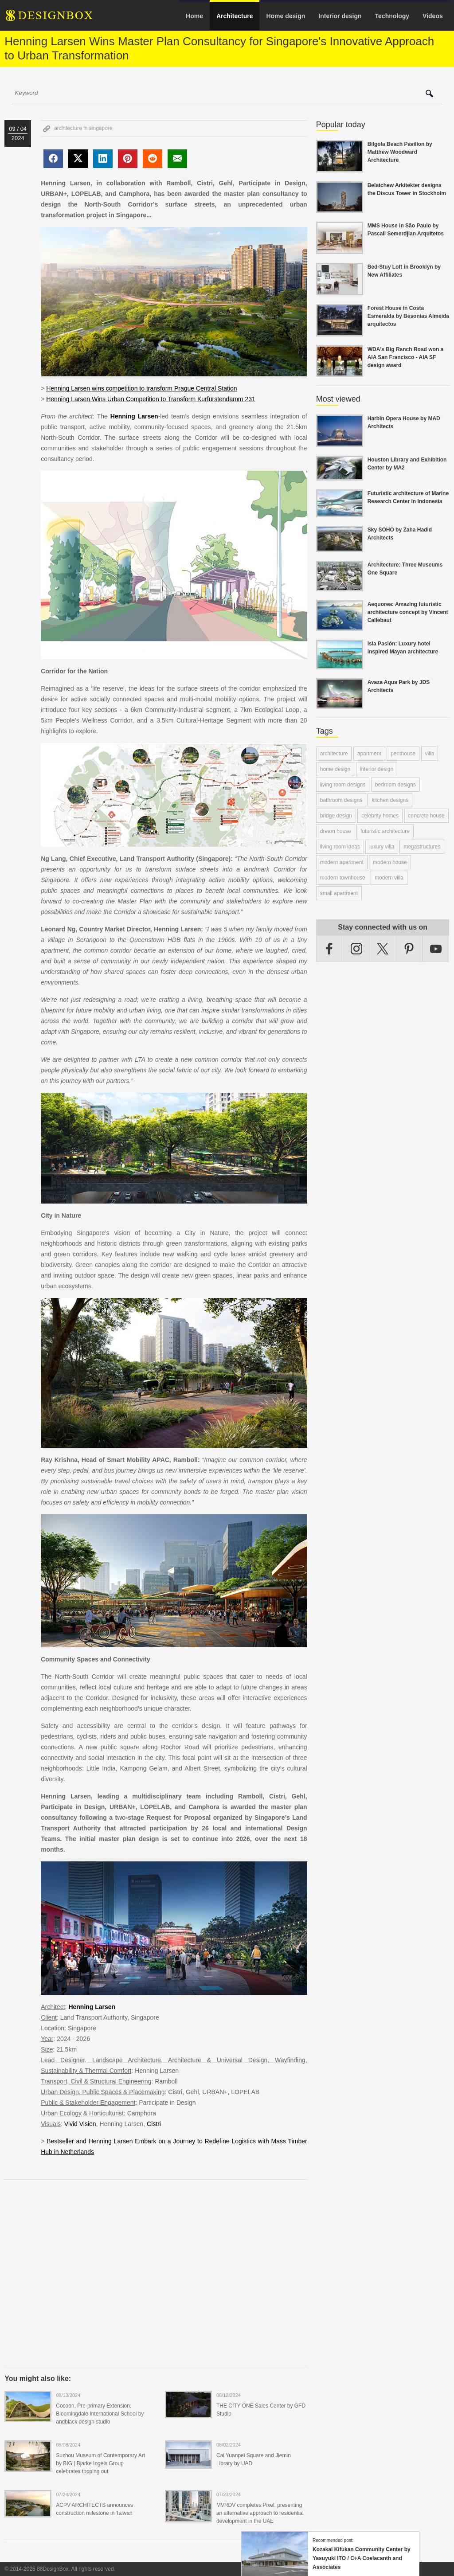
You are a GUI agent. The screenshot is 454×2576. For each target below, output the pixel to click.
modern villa (389, 878)
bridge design (336, 816)
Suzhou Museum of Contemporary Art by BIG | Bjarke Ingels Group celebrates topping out (100, 2463)
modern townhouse (342, 878)
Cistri (154, 2123)
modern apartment (342, 862)
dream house (335, 831)
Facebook (329, 948)
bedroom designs (395, 785)
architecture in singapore (83, 128)
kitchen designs (390, 800)
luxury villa (381, 847)
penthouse (403, 754)
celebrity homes (380, 816)
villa (429, 754)
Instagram (356, 948)
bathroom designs (341, 800)
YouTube (436, 948)
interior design (376, 769)
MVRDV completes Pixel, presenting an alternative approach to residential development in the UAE (260, 2513)
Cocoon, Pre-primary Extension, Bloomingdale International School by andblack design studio (100, 2414)
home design (335, 769)
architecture (334, 754)
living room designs (343, 785)
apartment (369, 754)
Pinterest (409, 948)
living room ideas (340, 847)
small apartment (339, 893)
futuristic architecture (385, 831)
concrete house (426, 816)
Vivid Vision (80, 2123)
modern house (390, 862)
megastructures (421, 847)
